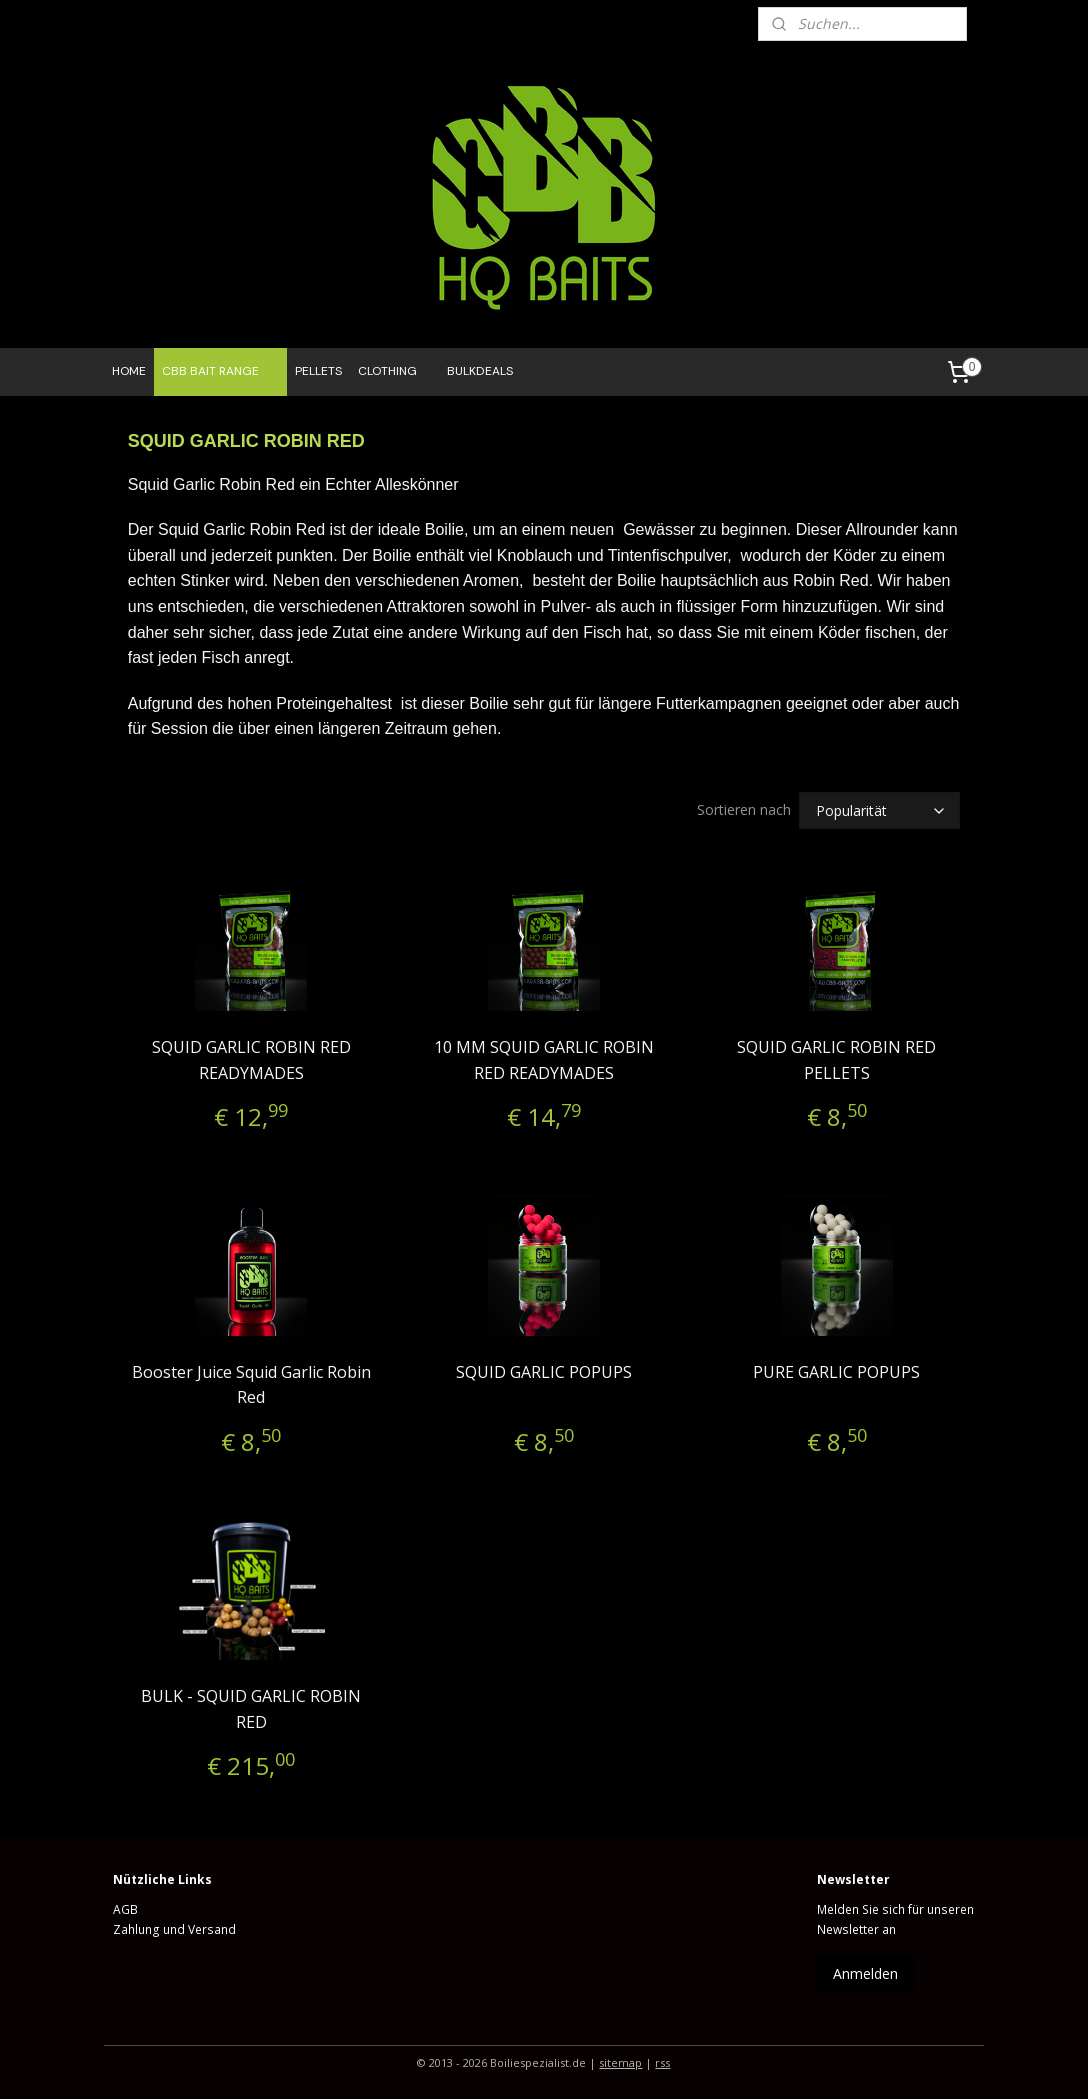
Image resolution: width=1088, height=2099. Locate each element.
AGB (125, 1909)
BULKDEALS (480, 371)
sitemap (620, 2062)
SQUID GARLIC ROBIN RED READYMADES (251, 1060)
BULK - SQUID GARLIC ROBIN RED (251, 1709)
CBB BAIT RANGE (220, 371)
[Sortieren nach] (879, 810)
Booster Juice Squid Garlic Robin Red (251, 1385)
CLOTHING (387, 371)
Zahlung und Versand (174, 1929)
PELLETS (318, 371)
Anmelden (865, 1973)
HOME (129, 371)
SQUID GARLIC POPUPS (544, 1372)
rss (662, 2062)
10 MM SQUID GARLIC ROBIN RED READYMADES (544, 1060)
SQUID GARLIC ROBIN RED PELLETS (836, 1060)
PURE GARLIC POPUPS (836, 1372)
